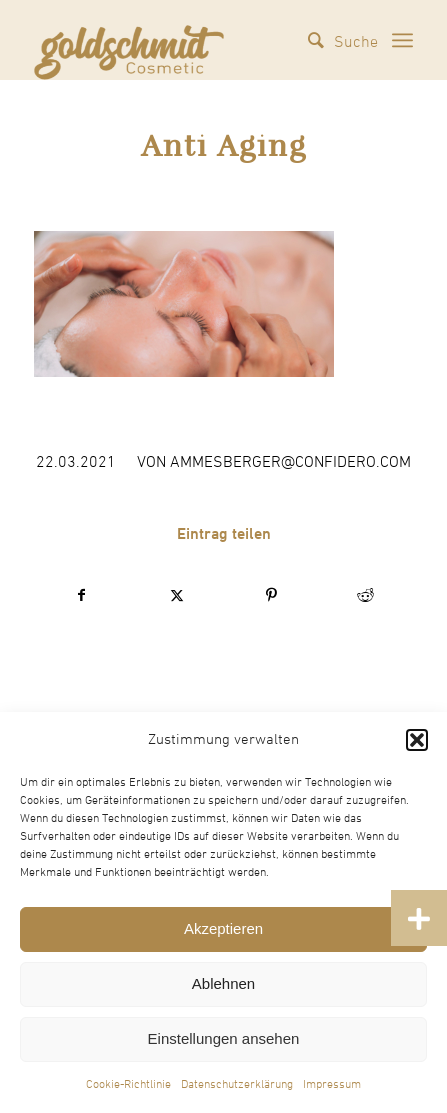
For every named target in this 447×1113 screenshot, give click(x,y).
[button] (417, 740)
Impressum (332, 1085)
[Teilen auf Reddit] (365, 596)
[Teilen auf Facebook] (82, 596)
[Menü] (402, 40)
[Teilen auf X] (176, 596)
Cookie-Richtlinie (128, 1085)
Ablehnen (223, 983)
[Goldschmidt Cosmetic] (129, 40)
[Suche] (333, 40)
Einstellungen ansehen (224, 1038)
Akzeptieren (223, 928)
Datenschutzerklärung (237, 1085)
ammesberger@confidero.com (290, 462)
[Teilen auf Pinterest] (271, 596)
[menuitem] (333, 40)
